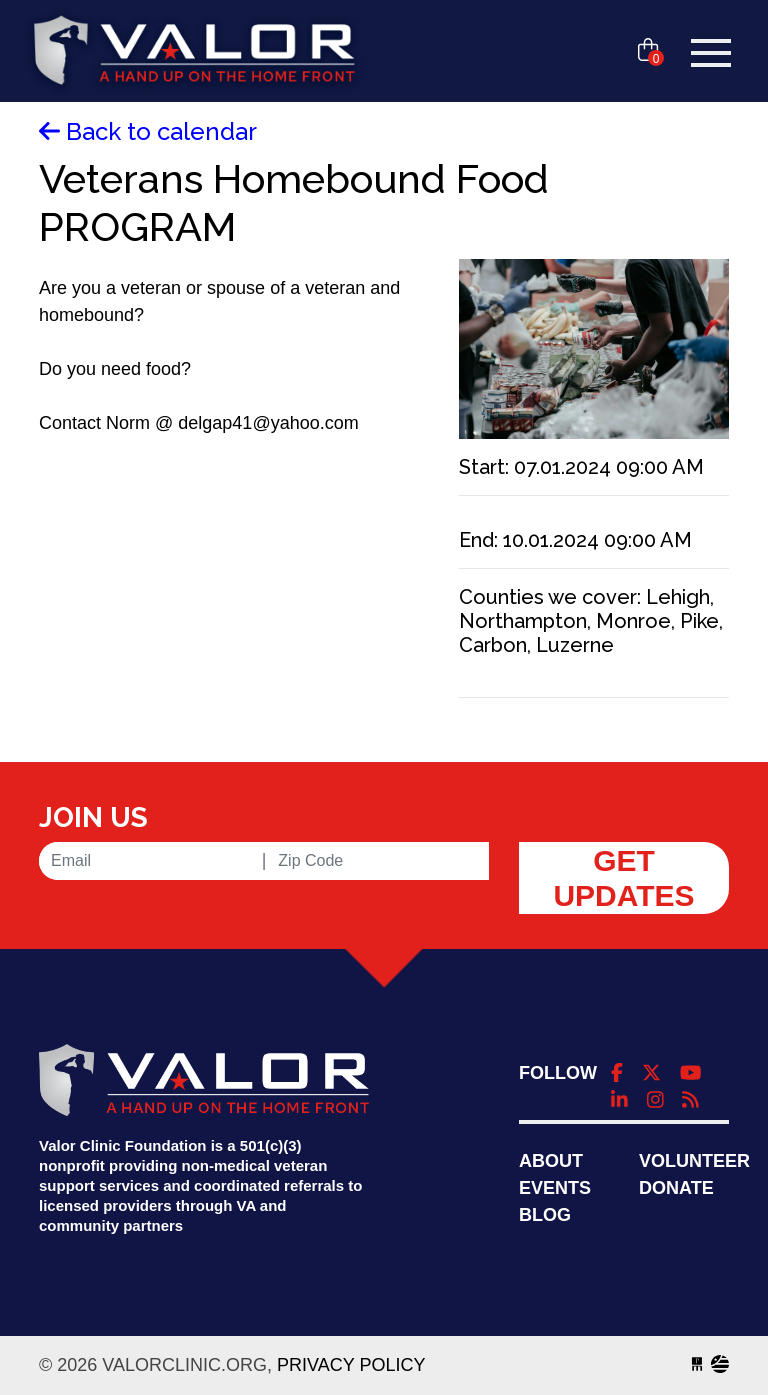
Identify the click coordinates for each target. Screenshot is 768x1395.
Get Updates (623, 878)
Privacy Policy (351, 1365)
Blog (545, 1215)
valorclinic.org (194, 53)
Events (555, 1188)
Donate (676, 1188)
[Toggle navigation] (711, 53)
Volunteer (694, 1161)
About (551, 1161)
